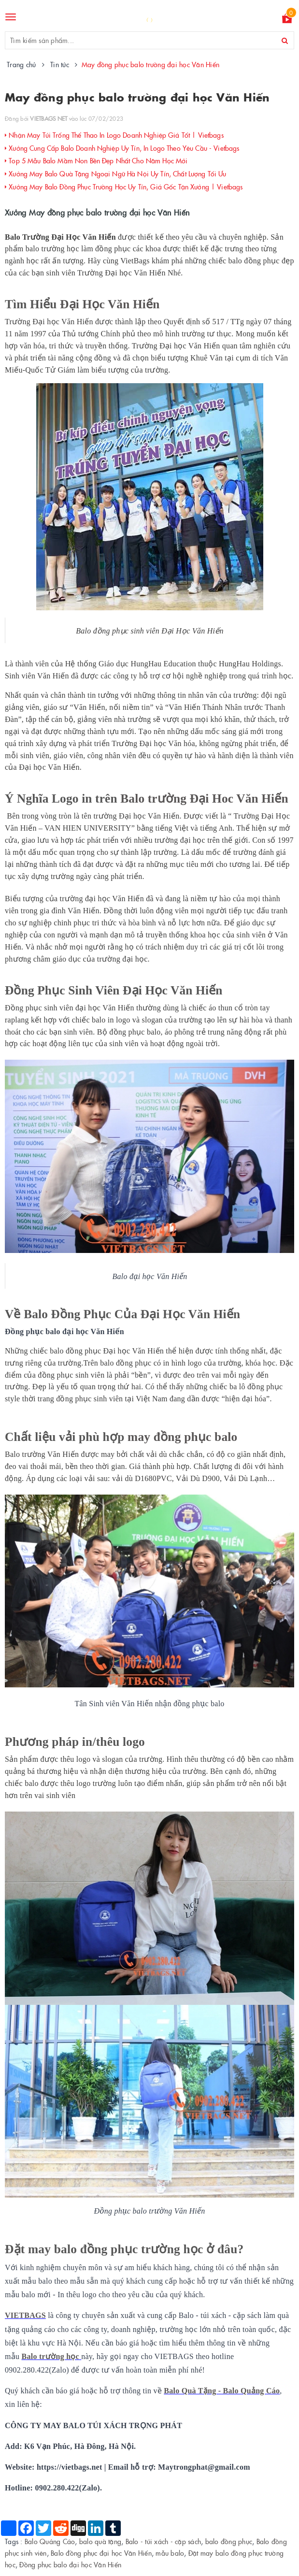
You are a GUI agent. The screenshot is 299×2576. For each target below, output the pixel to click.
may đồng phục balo (182, 1436)
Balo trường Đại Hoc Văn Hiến (204, 798)
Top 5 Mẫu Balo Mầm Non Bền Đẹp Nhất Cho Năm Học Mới (96, 160)
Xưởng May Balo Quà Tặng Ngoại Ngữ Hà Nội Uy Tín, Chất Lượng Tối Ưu (116, 173)
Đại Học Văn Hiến (109, 304)
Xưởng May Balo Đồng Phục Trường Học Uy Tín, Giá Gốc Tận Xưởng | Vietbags (123, 186)
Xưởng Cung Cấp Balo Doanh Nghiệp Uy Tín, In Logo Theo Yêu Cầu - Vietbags (122, 148)
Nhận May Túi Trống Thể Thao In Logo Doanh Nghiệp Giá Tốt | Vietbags (114, 135)
